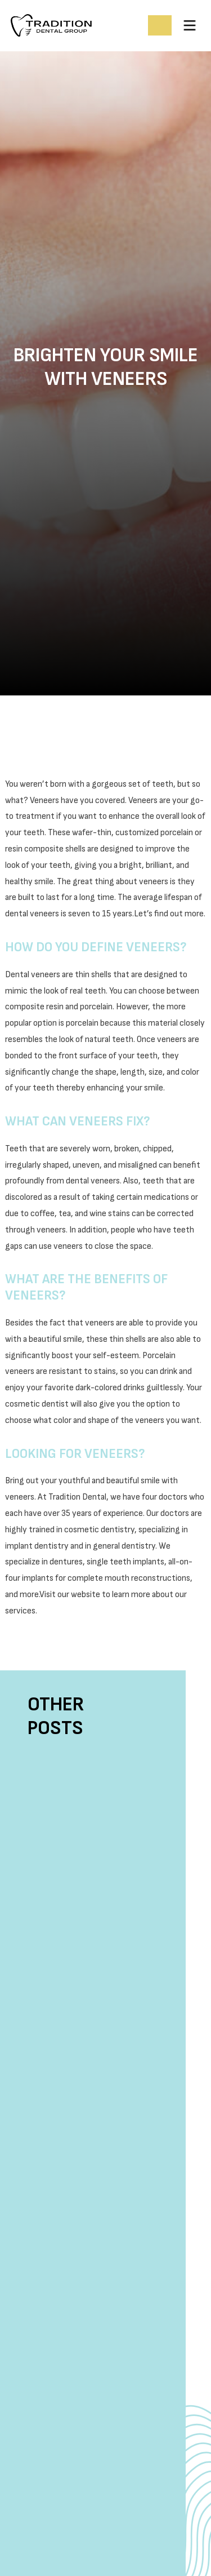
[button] (189, 25)
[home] (75, 25)
